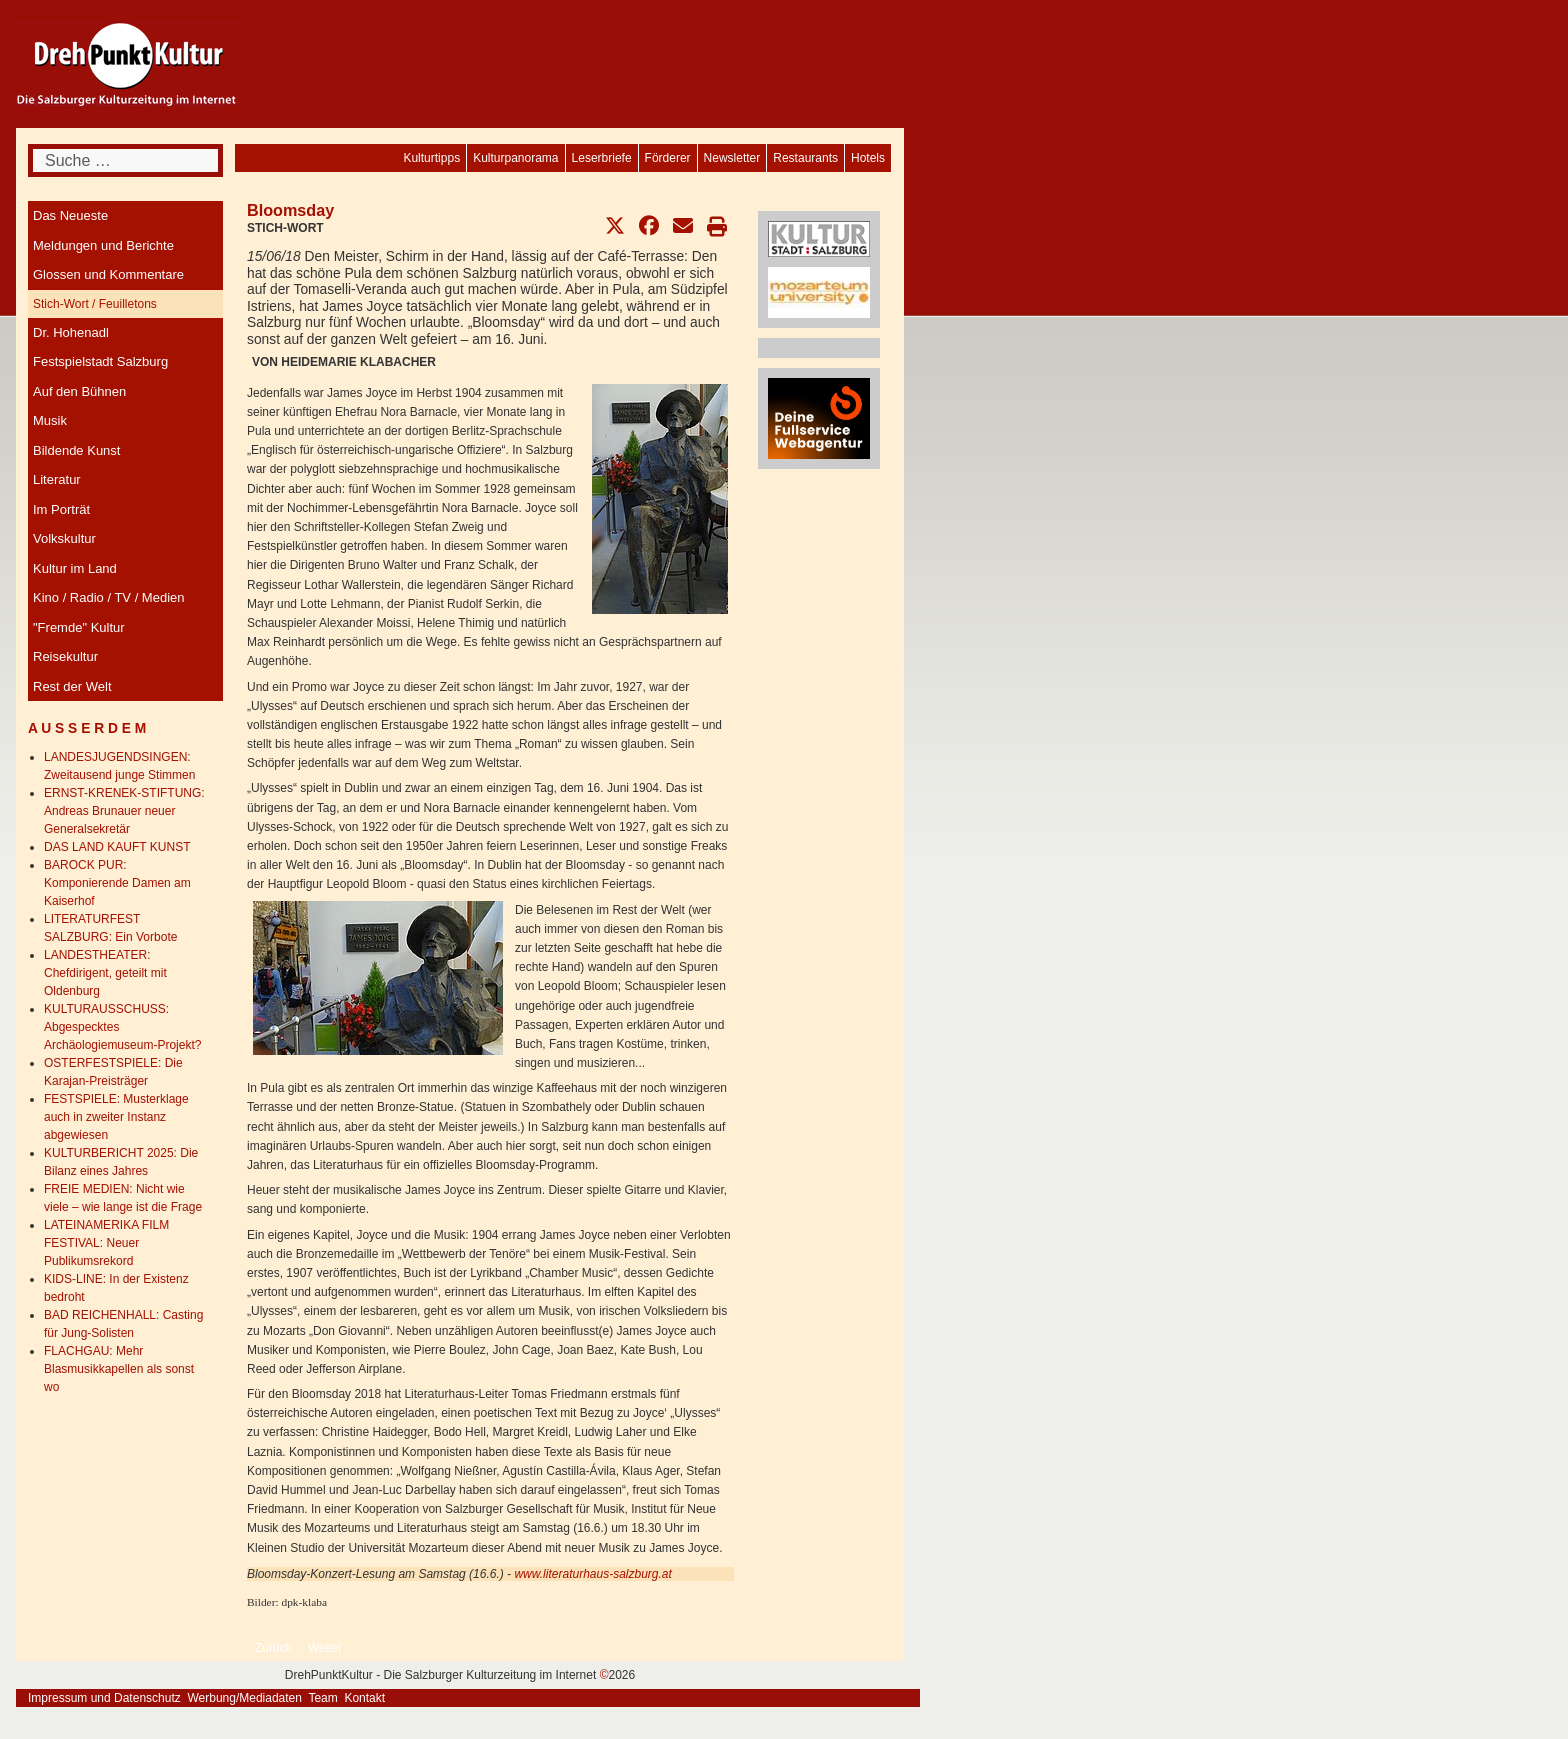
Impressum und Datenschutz (104, 1698)
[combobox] (125, 160)
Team (322, 1698)
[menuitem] (868, 158)
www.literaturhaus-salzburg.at (592, 1574)
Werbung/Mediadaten (244, 1698)
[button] (615, 226)
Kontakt (364, 1698)
